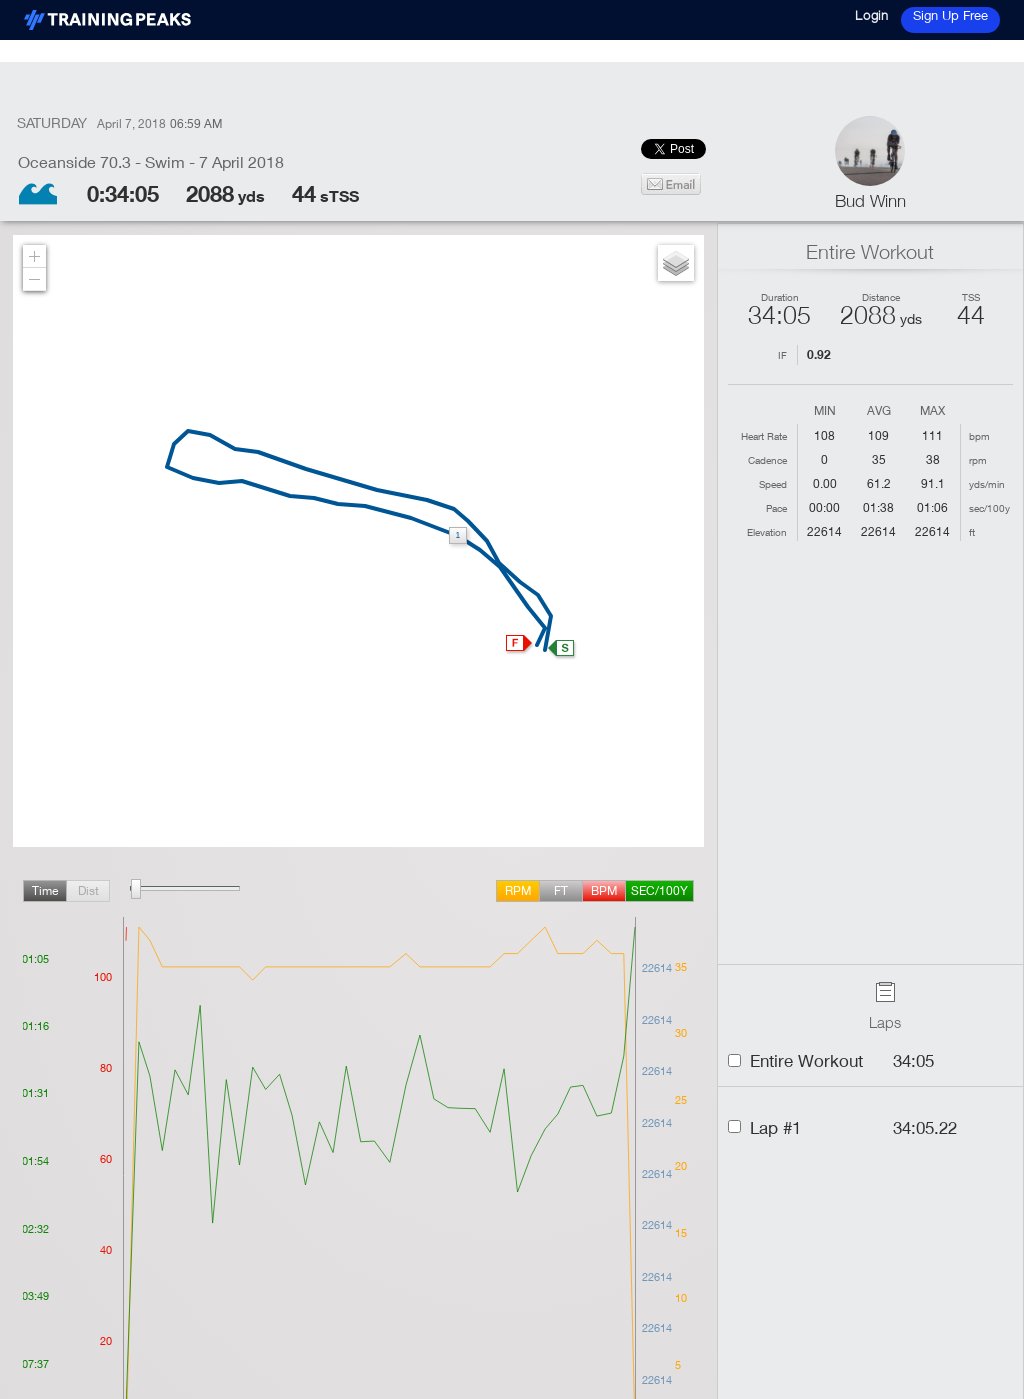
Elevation (767, 532)
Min (825, 411)
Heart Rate (764, 436)
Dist (88, 890)
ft (561, 890)
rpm (518, 890)
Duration (780, 297)
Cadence (767, 460)
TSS (971, 297)
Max (932, 411)
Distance (881, 297)
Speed (773, 484)
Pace (776, 508)
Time (45, 890)
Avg (879, 411)
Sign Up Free (950, 15)
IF (782, 355)
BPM (604, 890)
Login (872, 15)
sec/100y (659, 890)
